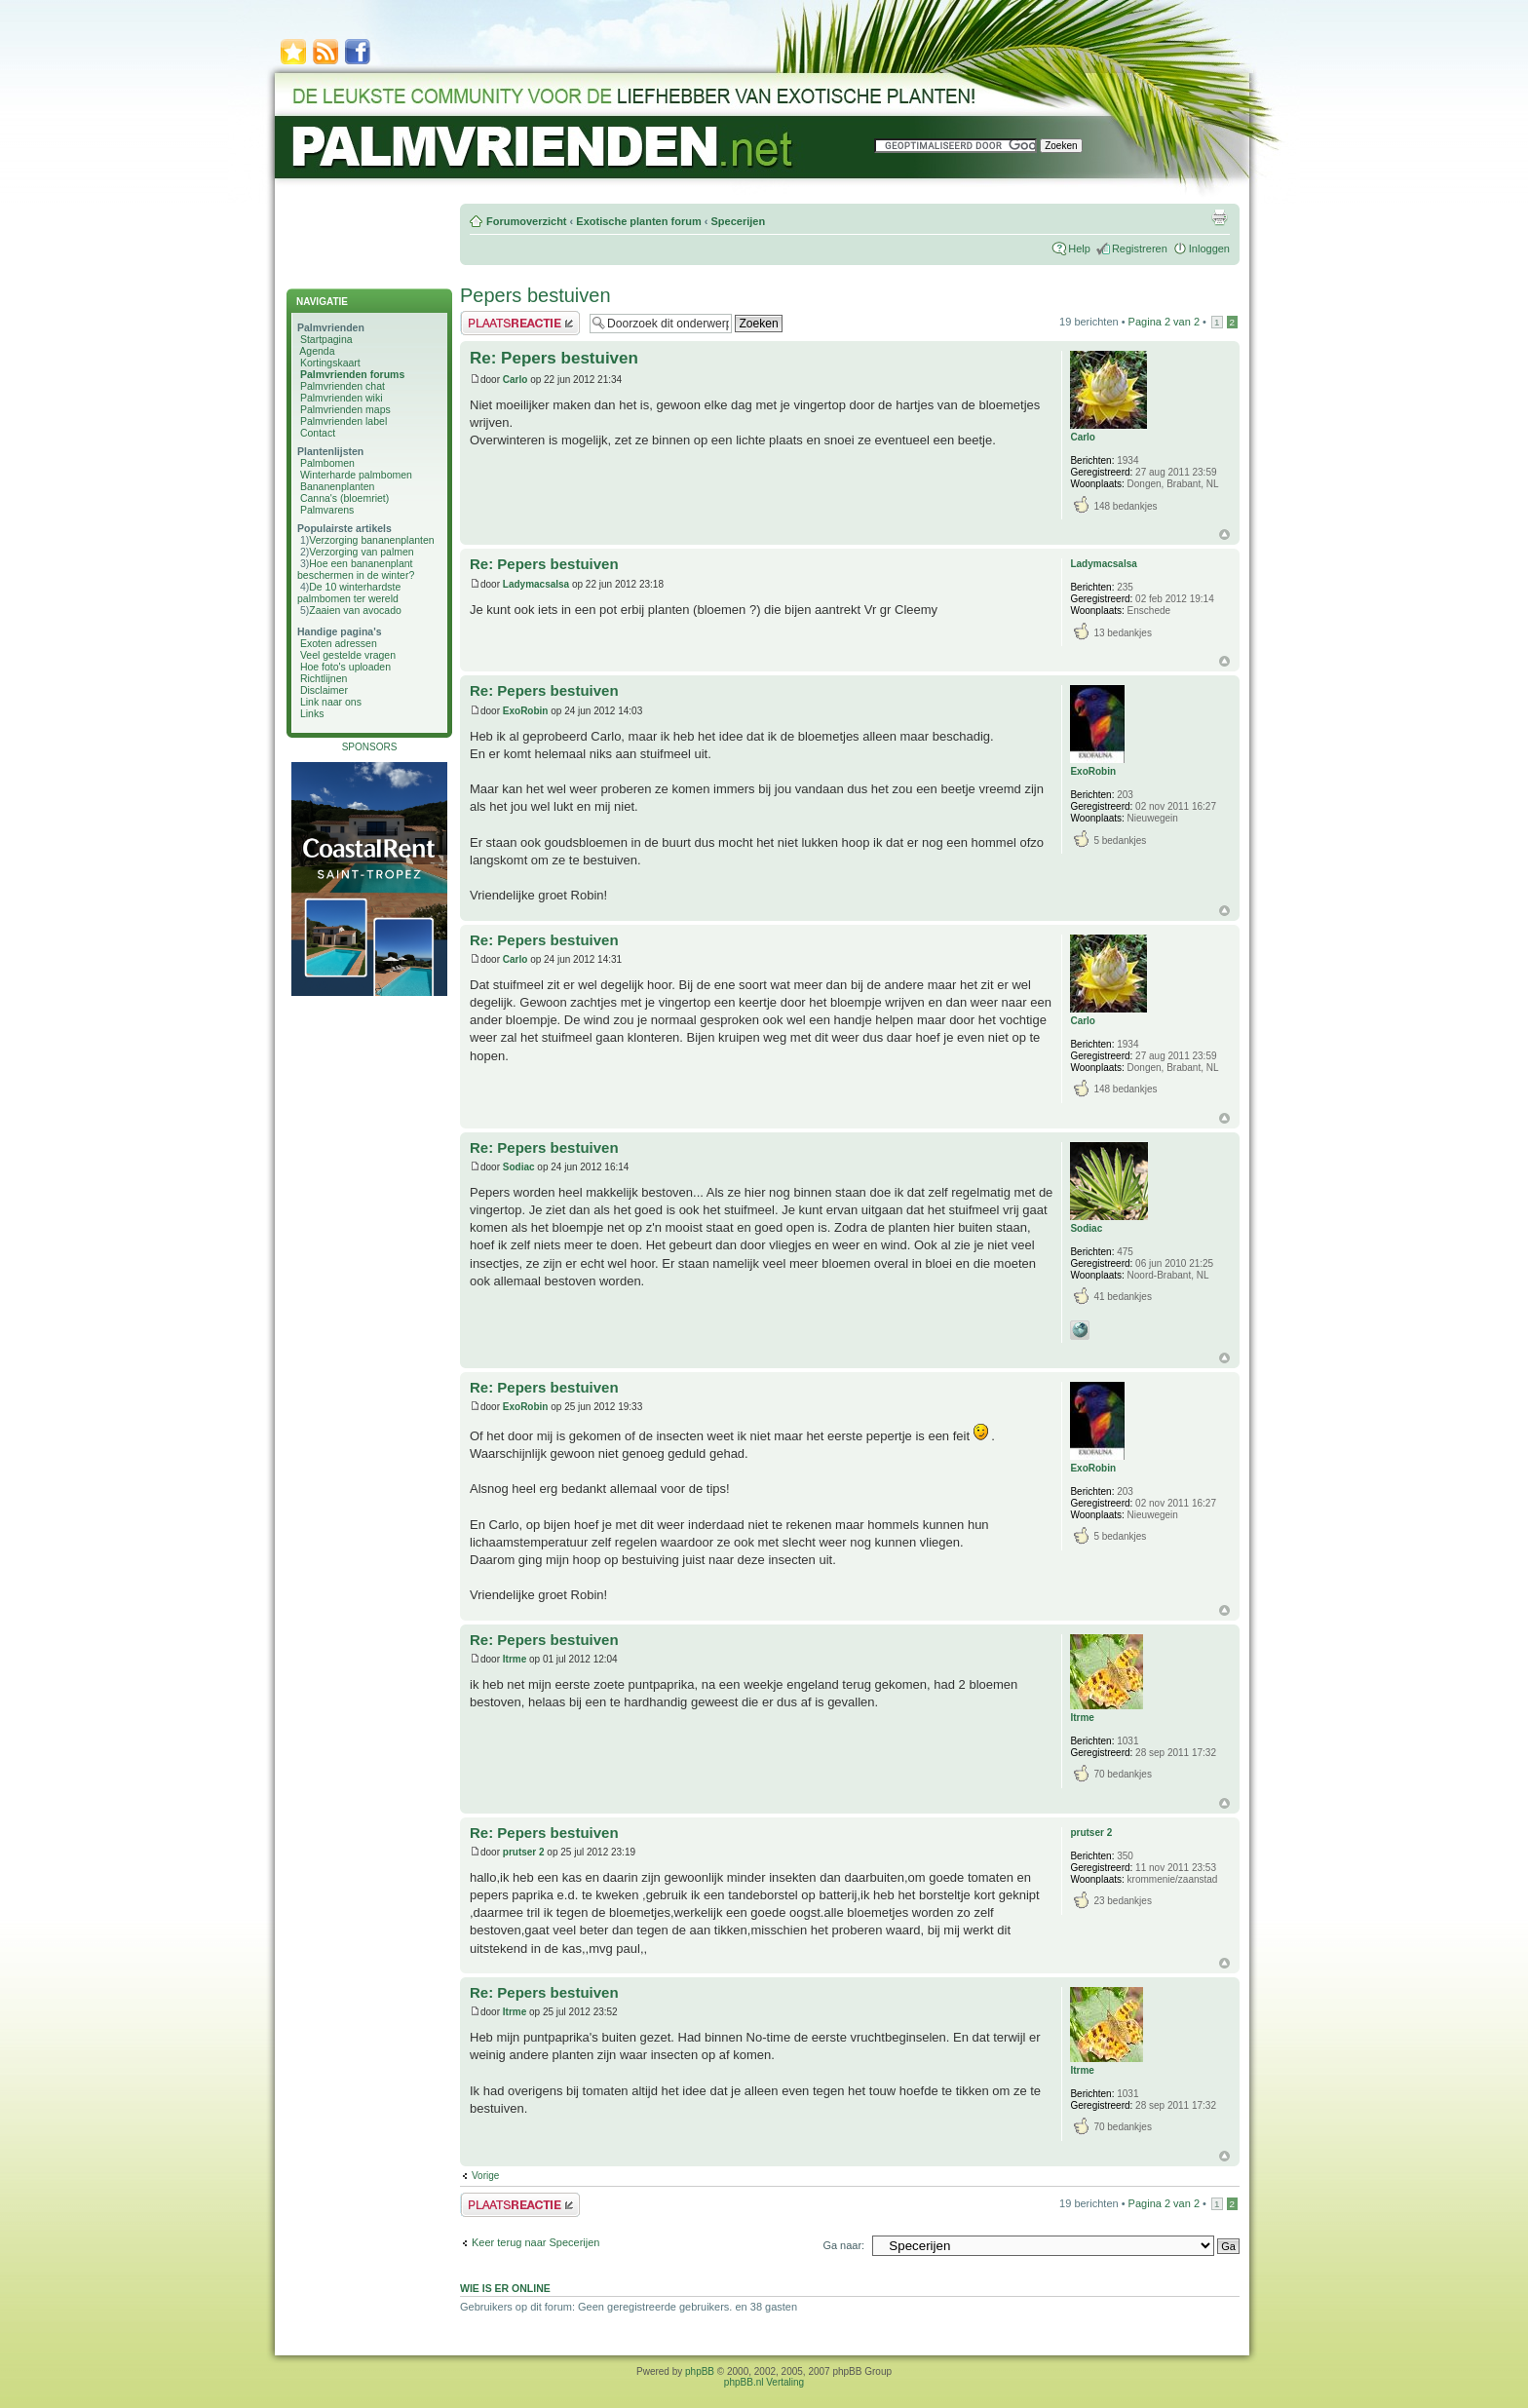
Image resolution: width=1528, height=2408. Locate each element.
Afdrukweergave (1219, 217)
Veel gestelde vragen (348, 655)
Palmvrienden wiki (341, 397)
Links (312, 713)
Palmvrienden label (343, 421)
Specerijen (737, 221)
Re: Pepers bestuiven (554, 358)
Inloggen (1209, 248)
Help (1079, 248)
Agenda (316, 351)
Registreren (1139, 248)
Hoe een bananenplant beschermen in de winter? (355, 569)
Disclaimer (324, 690)
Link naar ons (331, 701)
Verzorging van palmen (361, 551)
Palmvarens (327, 510)
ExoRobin (526, 711)
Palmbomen (327, 463)
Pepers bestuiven (535, 295)
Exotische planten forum (638, 221)
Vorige (485, 2175)
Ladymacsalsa (536, 584)
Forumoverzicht (526, 221)
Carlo (515, 379)
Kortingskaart (330, 362)
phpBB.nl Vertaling (764, 2382)
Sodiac (519, 1167)
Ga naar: (843, 2245)
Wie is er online (505, 2288)
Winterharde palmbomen (356, 474)
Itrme (514, 1659)
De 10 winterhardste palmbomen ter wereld (349, 592)
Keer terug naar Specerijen (535, 2242)
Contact (317, 433)
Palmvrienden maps (345, 409)
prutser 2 (524, 1852)
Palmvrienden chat (342, 386)
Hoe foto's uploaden (345, 666)
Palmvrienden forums (352, 374)
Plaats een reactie (520, 323)
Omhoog (1224, 534)
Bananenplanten (337, 486)
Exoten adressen (338, 643)
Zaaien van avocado (355, 610)
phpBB (699, 2371)
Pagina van (1164, 321)
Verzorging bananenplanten (371, 540)
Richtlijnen (323, 678)
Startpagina (326, 339)
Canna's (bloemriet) (344, 498)
